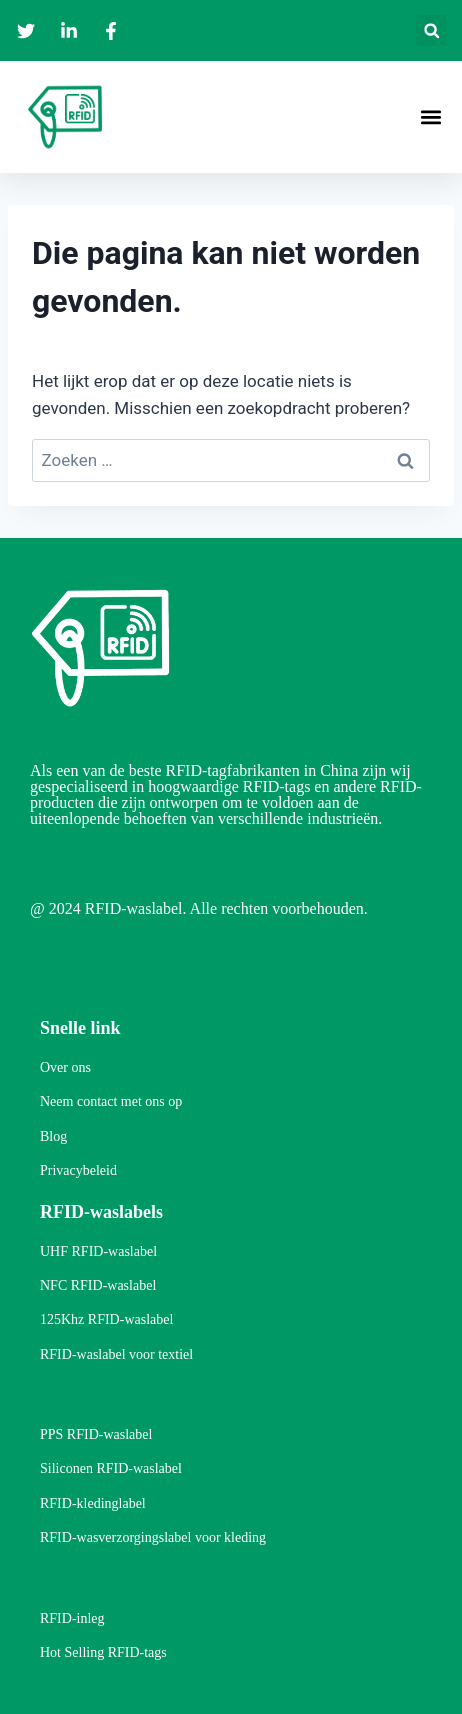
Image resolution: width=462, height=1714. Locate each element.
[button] (431, 30)
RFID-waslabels (101, 1212)
